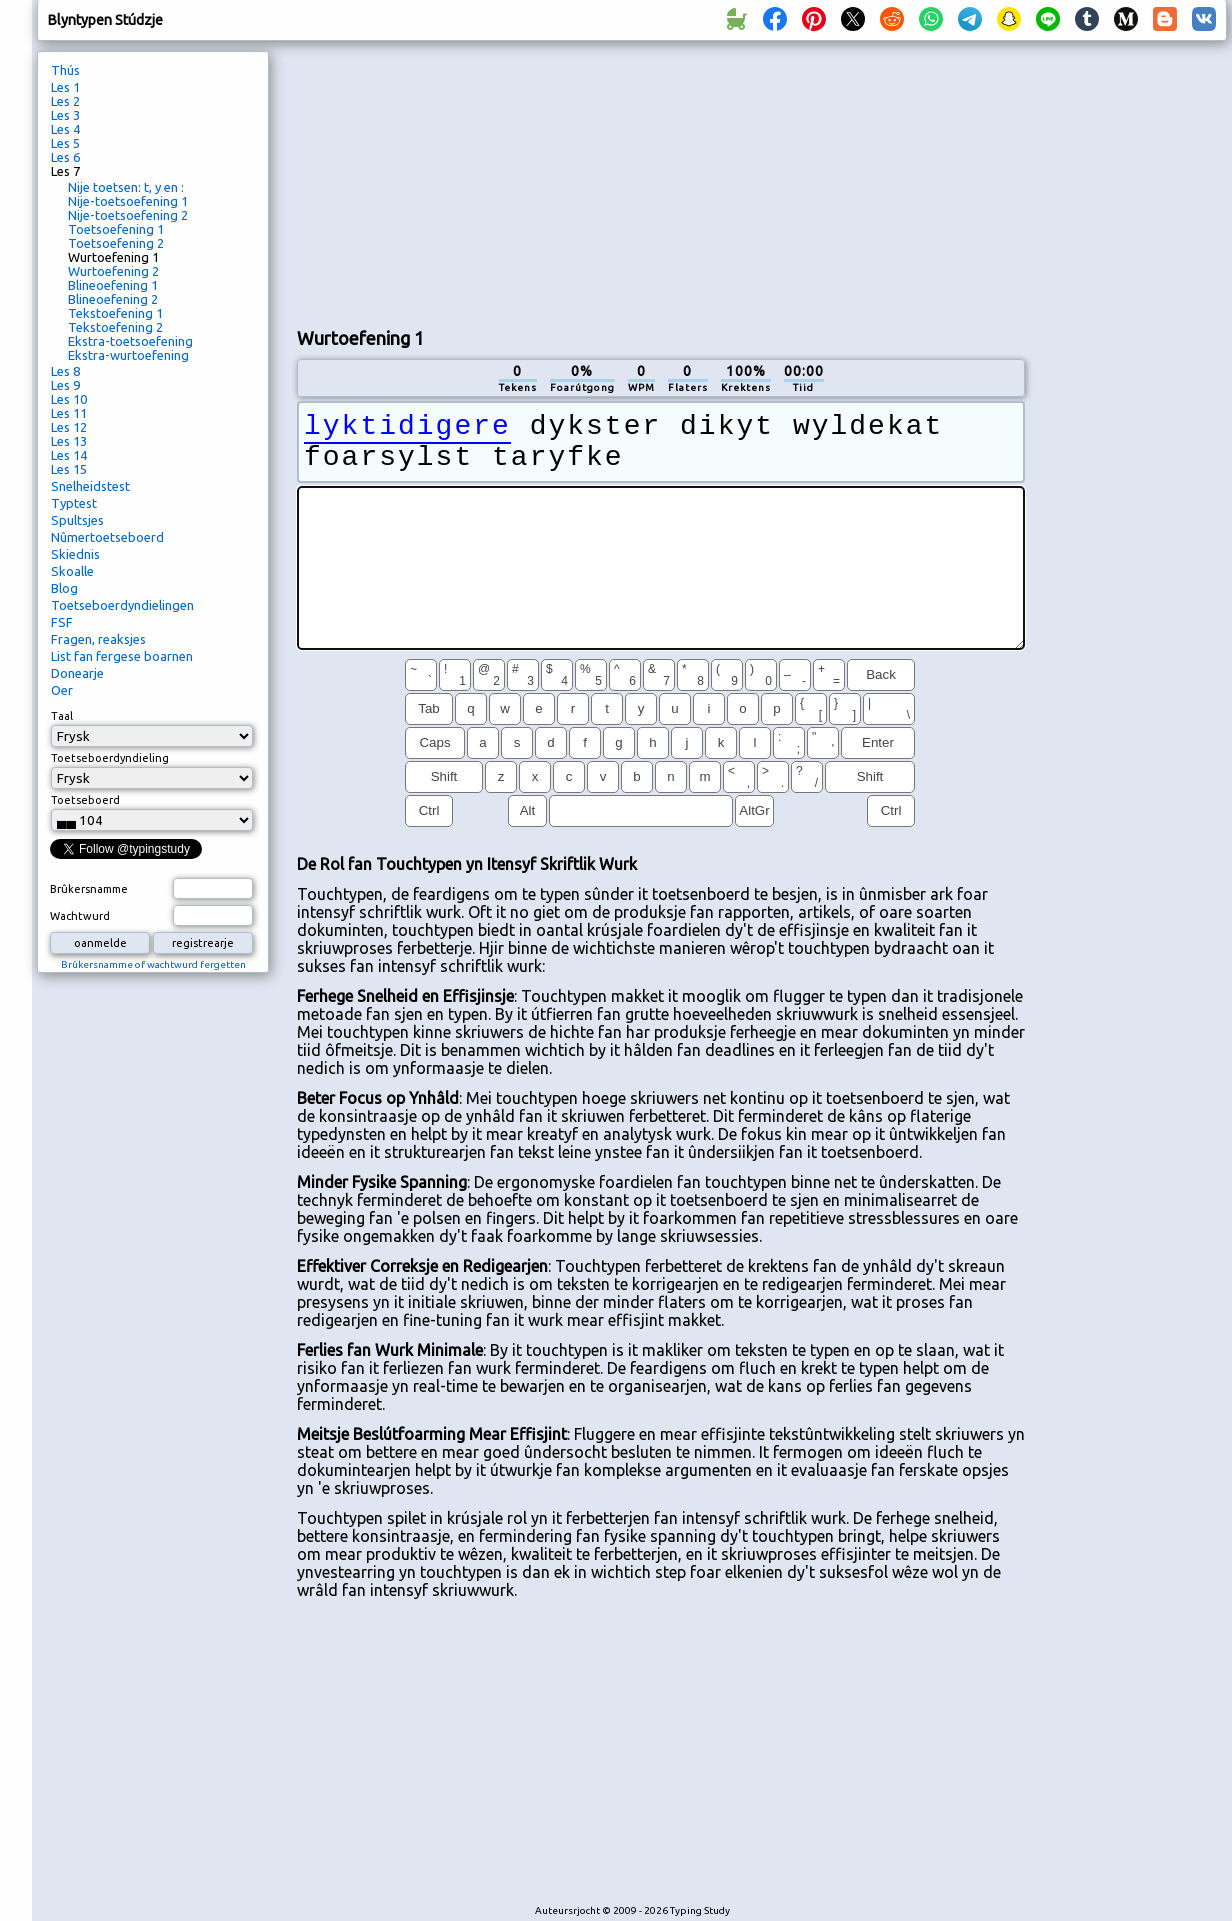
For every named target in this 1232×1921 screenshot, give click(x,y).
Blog (64, 588)
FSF (62, 622)
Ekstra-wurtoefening (128, 355)
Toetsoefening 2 (116, 243)
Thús (65, 70)
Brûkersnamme (89, 889)
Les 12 (69, 427)
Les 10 (69, 399)
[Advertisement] (425, 181)
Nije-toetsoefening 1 (128, 201)
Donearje (77, 673)
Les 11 (69, 413)
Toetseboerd (85, 800)
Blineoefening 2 (113, 299)
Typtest (74, 503)
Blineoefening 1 (113, 285)
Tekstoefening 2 (115, 327)
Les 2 (65, 101)
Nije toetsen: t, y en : (126, 187)
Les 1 (65, 87)
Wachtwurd (80, 916)
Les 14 (69, 455)
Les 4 (65, 129)
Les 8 (65, 371)
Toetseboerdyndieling (110, 758)
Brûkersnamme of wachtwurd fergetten (153, 964)
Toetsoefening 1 (116, 229)
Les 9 (65, 385)
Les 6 (65, 157)
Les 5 (65, 143)
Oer (62, 690)
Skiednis (75, 554)
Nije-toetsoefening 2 (128, 215)
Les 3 (65, 115)
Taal (62, 716)
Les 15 (69, 469)
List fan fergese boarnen (122, 656)
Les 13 (69, 441)
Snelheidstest (90, 486)
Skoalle (72, 571)
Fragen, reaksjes (98, 639)
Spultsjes (77, 520)
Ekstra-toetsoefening (130, 341)
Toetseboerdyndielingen (122, 605)
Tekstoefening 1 (115, 313)
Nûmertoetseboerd (107, 537)
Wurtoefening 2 (113, 271)
